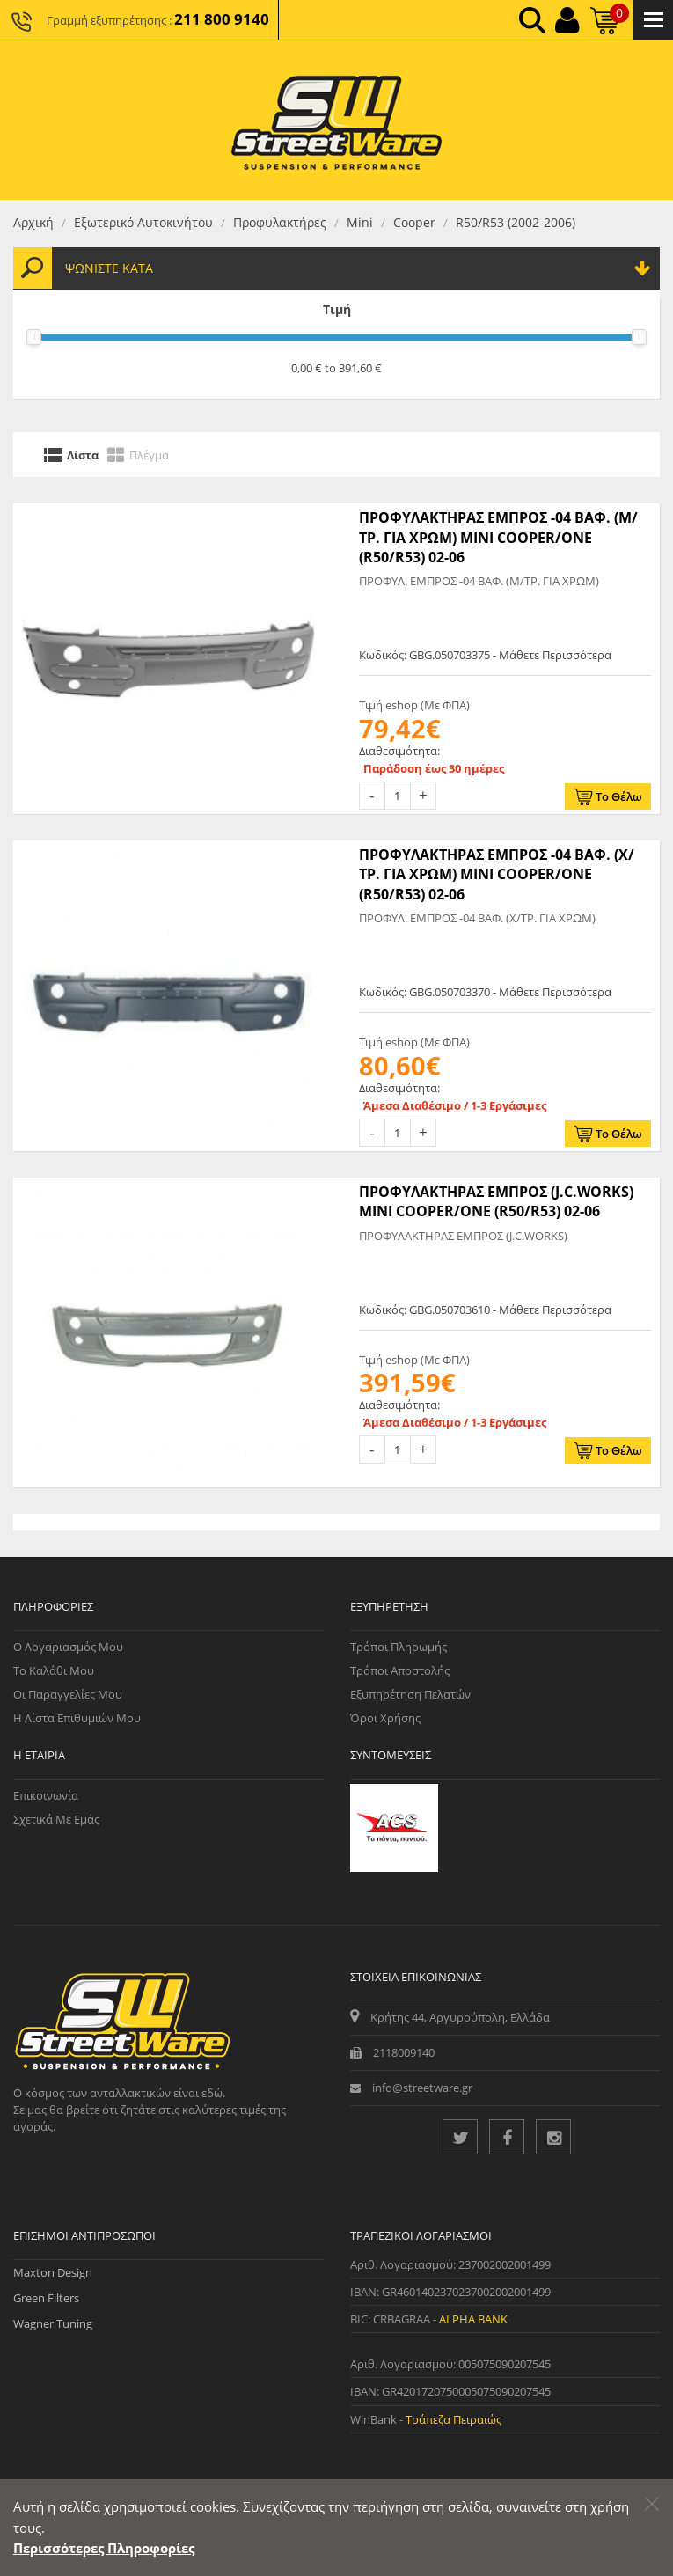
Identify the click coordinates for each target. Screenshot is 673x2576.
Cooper (414, 222)
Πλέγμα (149, 454)
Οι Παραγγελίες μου (67, 1694)
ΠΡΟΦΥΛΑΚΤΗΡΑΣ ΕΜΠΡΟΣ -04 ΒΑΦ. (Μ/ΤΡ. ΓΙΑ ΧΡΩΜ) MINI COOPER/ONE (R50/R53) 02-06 (498, 537)
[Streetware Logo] (336, 120)
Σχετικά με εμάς (56, 1819)
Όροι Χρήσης (385, 1718)
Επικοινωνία (45, 1795)
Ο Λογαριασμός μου (68, 1647)
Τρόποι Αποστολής (400, 1670)
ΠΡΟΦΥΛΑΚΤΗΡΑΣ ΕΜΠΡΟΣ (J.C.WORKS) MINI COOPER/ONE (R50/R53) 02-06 (496, 1201)
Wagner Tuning (52, 2323)
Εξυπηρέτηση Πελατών (410, 1694)
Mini (360, 222)
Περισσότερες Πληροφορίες (103, 2548)
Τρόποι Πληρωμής (398, 1647)
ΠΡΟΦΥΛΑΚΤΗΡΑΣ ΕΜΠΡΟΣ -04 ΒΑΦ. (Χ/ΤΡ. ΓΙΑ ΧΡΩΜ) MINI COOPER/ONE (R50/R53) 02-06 (496, 874)
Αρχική (33, 222)
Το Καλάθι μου (53, 1670)
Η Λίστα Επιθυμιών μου (77, 1718)
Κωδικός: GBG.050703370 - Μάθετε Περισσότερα (485, 992)
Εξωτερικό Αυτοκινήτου (143, 222)
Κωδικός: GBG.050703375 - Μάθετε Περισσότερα (485, 655)
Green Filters (46, 2298)
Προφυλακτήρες (279, 222)
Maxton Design (52, 2272)
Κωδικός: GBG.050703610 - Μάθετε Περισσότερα (485, 1309)
